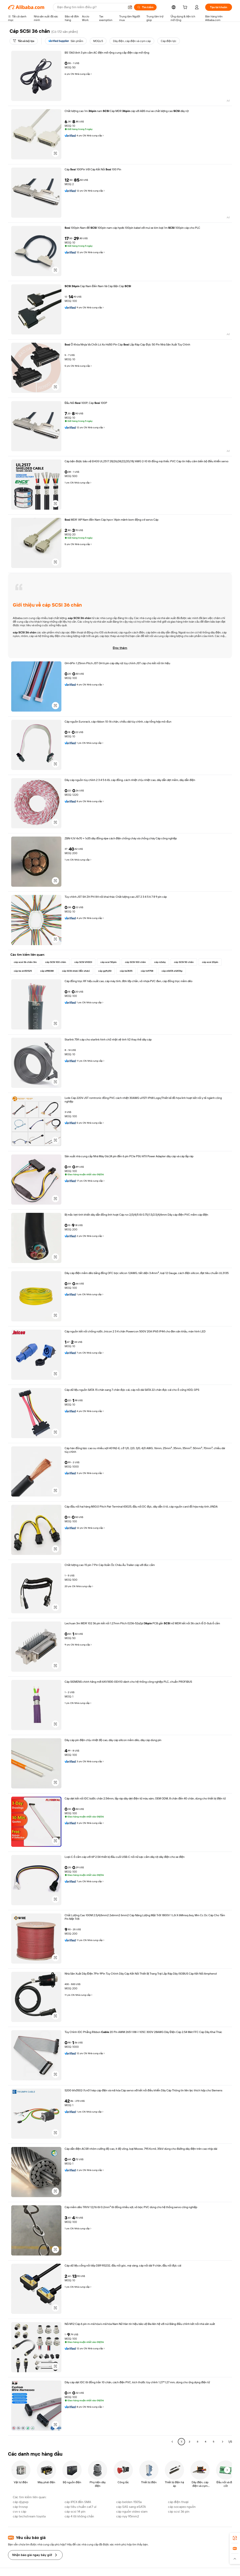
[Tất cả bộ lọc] (24, 41)
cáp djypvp (20, 2502)
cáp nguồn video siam (132, 2511)
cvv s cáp (19, 2511)
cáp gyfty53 (104, 970)
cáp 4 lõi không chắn (79, 2516)
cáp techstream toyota (29, 2516)
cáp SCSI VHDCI (83, 962)
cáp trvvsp (20, 2507)
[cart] (186, 7)
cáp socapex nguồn (182, 2507)
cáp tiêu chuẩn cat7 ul (80, 2507)
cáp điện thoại (178, 2502)
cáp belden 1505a (129, 2502)
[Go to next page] (222, 2441)
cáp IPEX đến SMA (78, 2502)
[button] (130, 7)
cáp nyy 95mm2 (127, 2516)
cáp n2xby (160, 962)
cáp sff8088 (47, 970)
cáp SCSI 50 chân (184, 962)
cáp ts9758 (147, 970)
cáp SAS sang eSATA (131, 2507)
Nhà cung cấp (83, 74)
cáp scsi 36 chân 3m (25, 962)
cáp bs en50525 (23, 970)
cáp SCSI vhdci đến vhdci (76, 970)
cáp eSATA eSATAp (172, 970)
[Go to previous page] (172, 2441)
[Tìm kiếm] (145, 7)
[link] (235, 2538)
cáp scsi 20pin (210, 962)
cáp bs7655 (126, 970)
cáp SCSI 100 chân (55, 962)
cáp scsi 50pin (108, 962)
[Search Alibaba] (90, 7)
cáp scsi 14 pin (75, 2511)
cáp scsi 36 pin (178, 2511)
